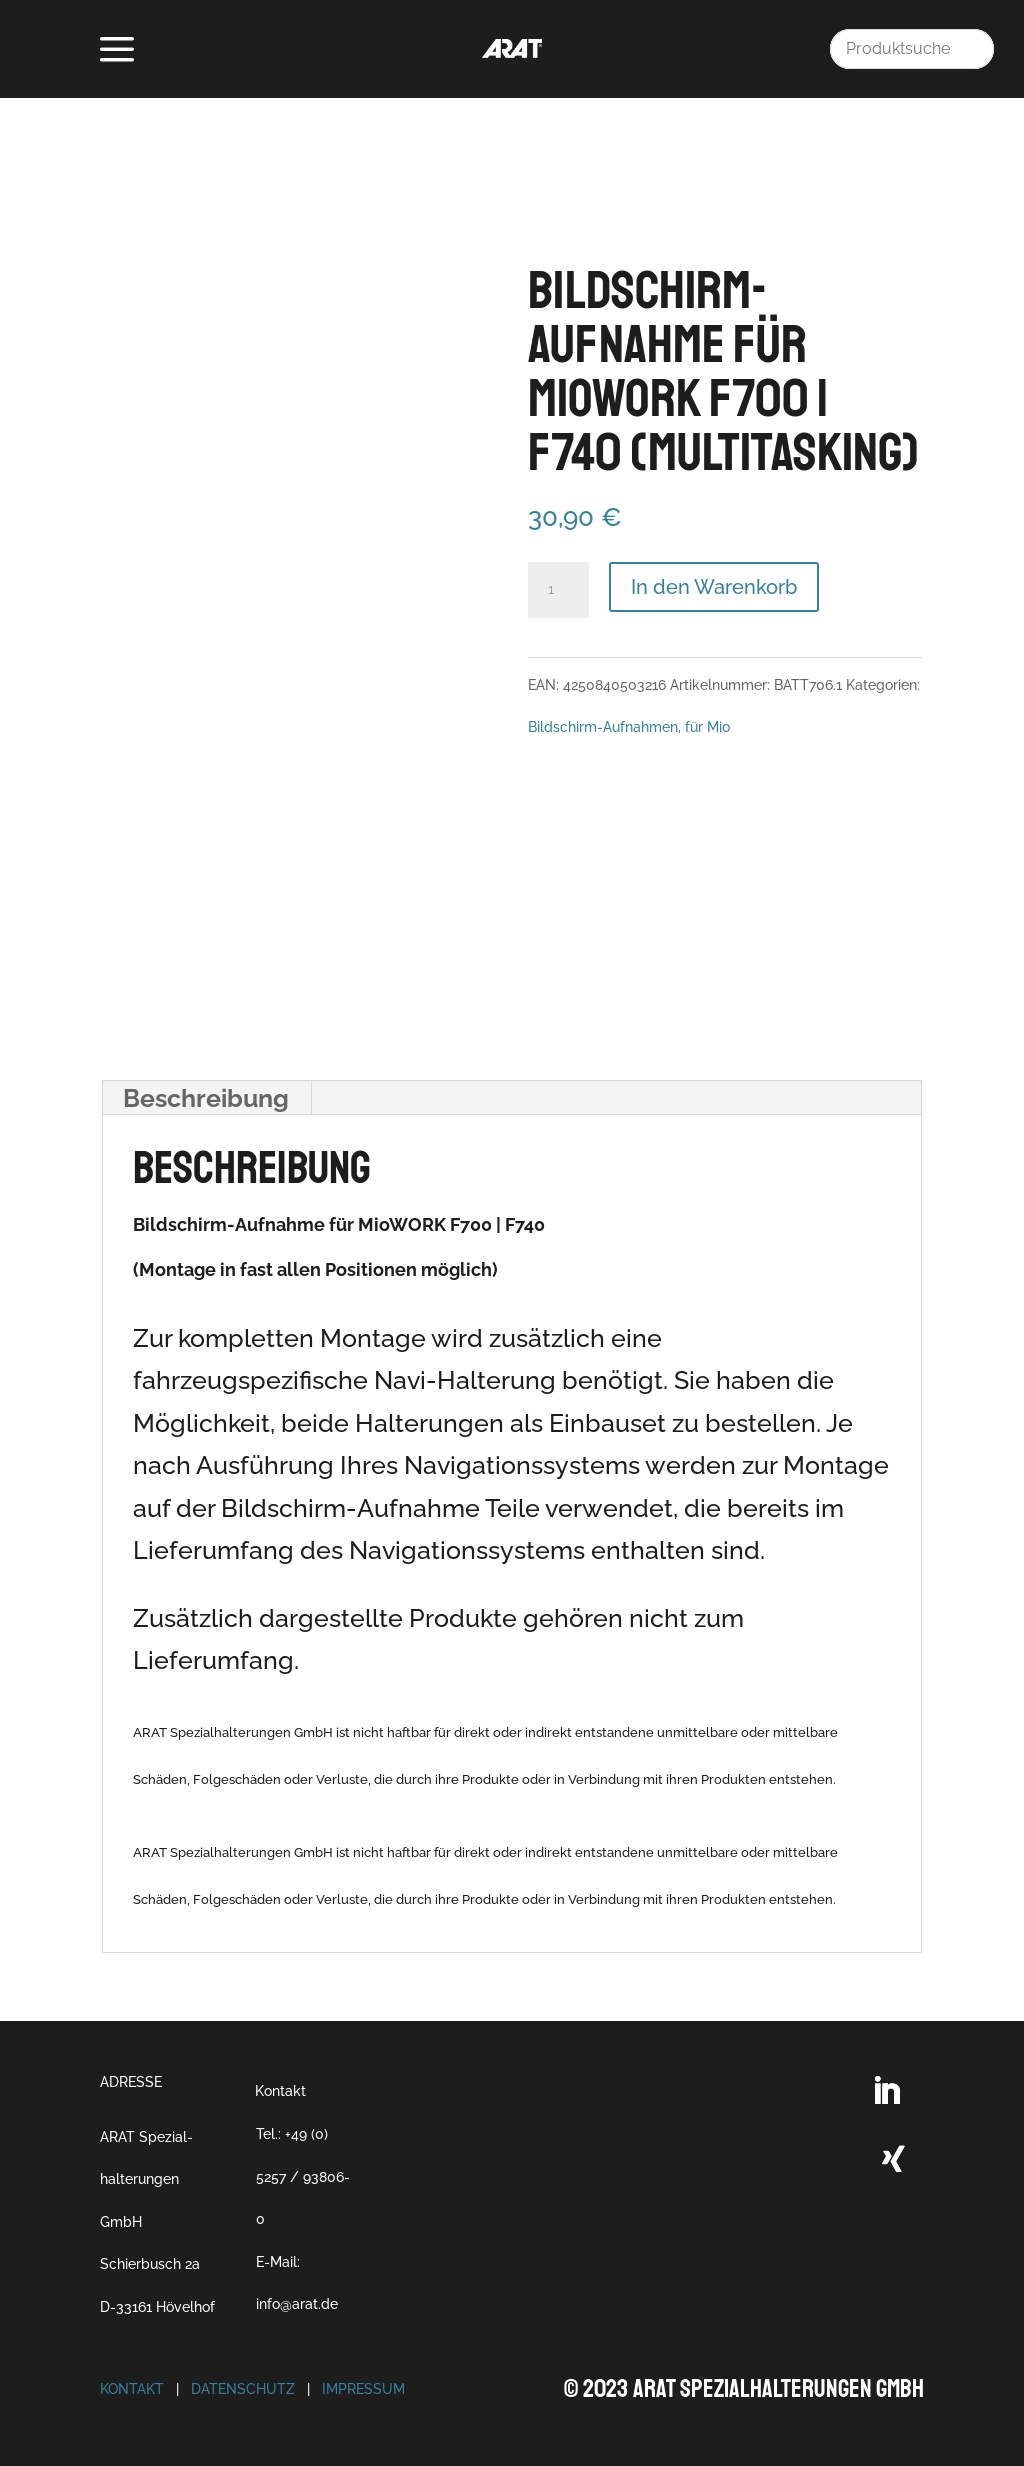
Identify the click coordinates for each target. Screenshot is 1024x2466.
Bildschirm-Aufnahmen (603, 727)
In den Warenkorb (714, 587)
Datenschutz (243, 2389)
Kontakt (280, 2091)
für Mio (707, 727)
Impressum (363, 2389)
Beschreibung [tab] (206, 1098)
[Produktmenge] (558, 590)
